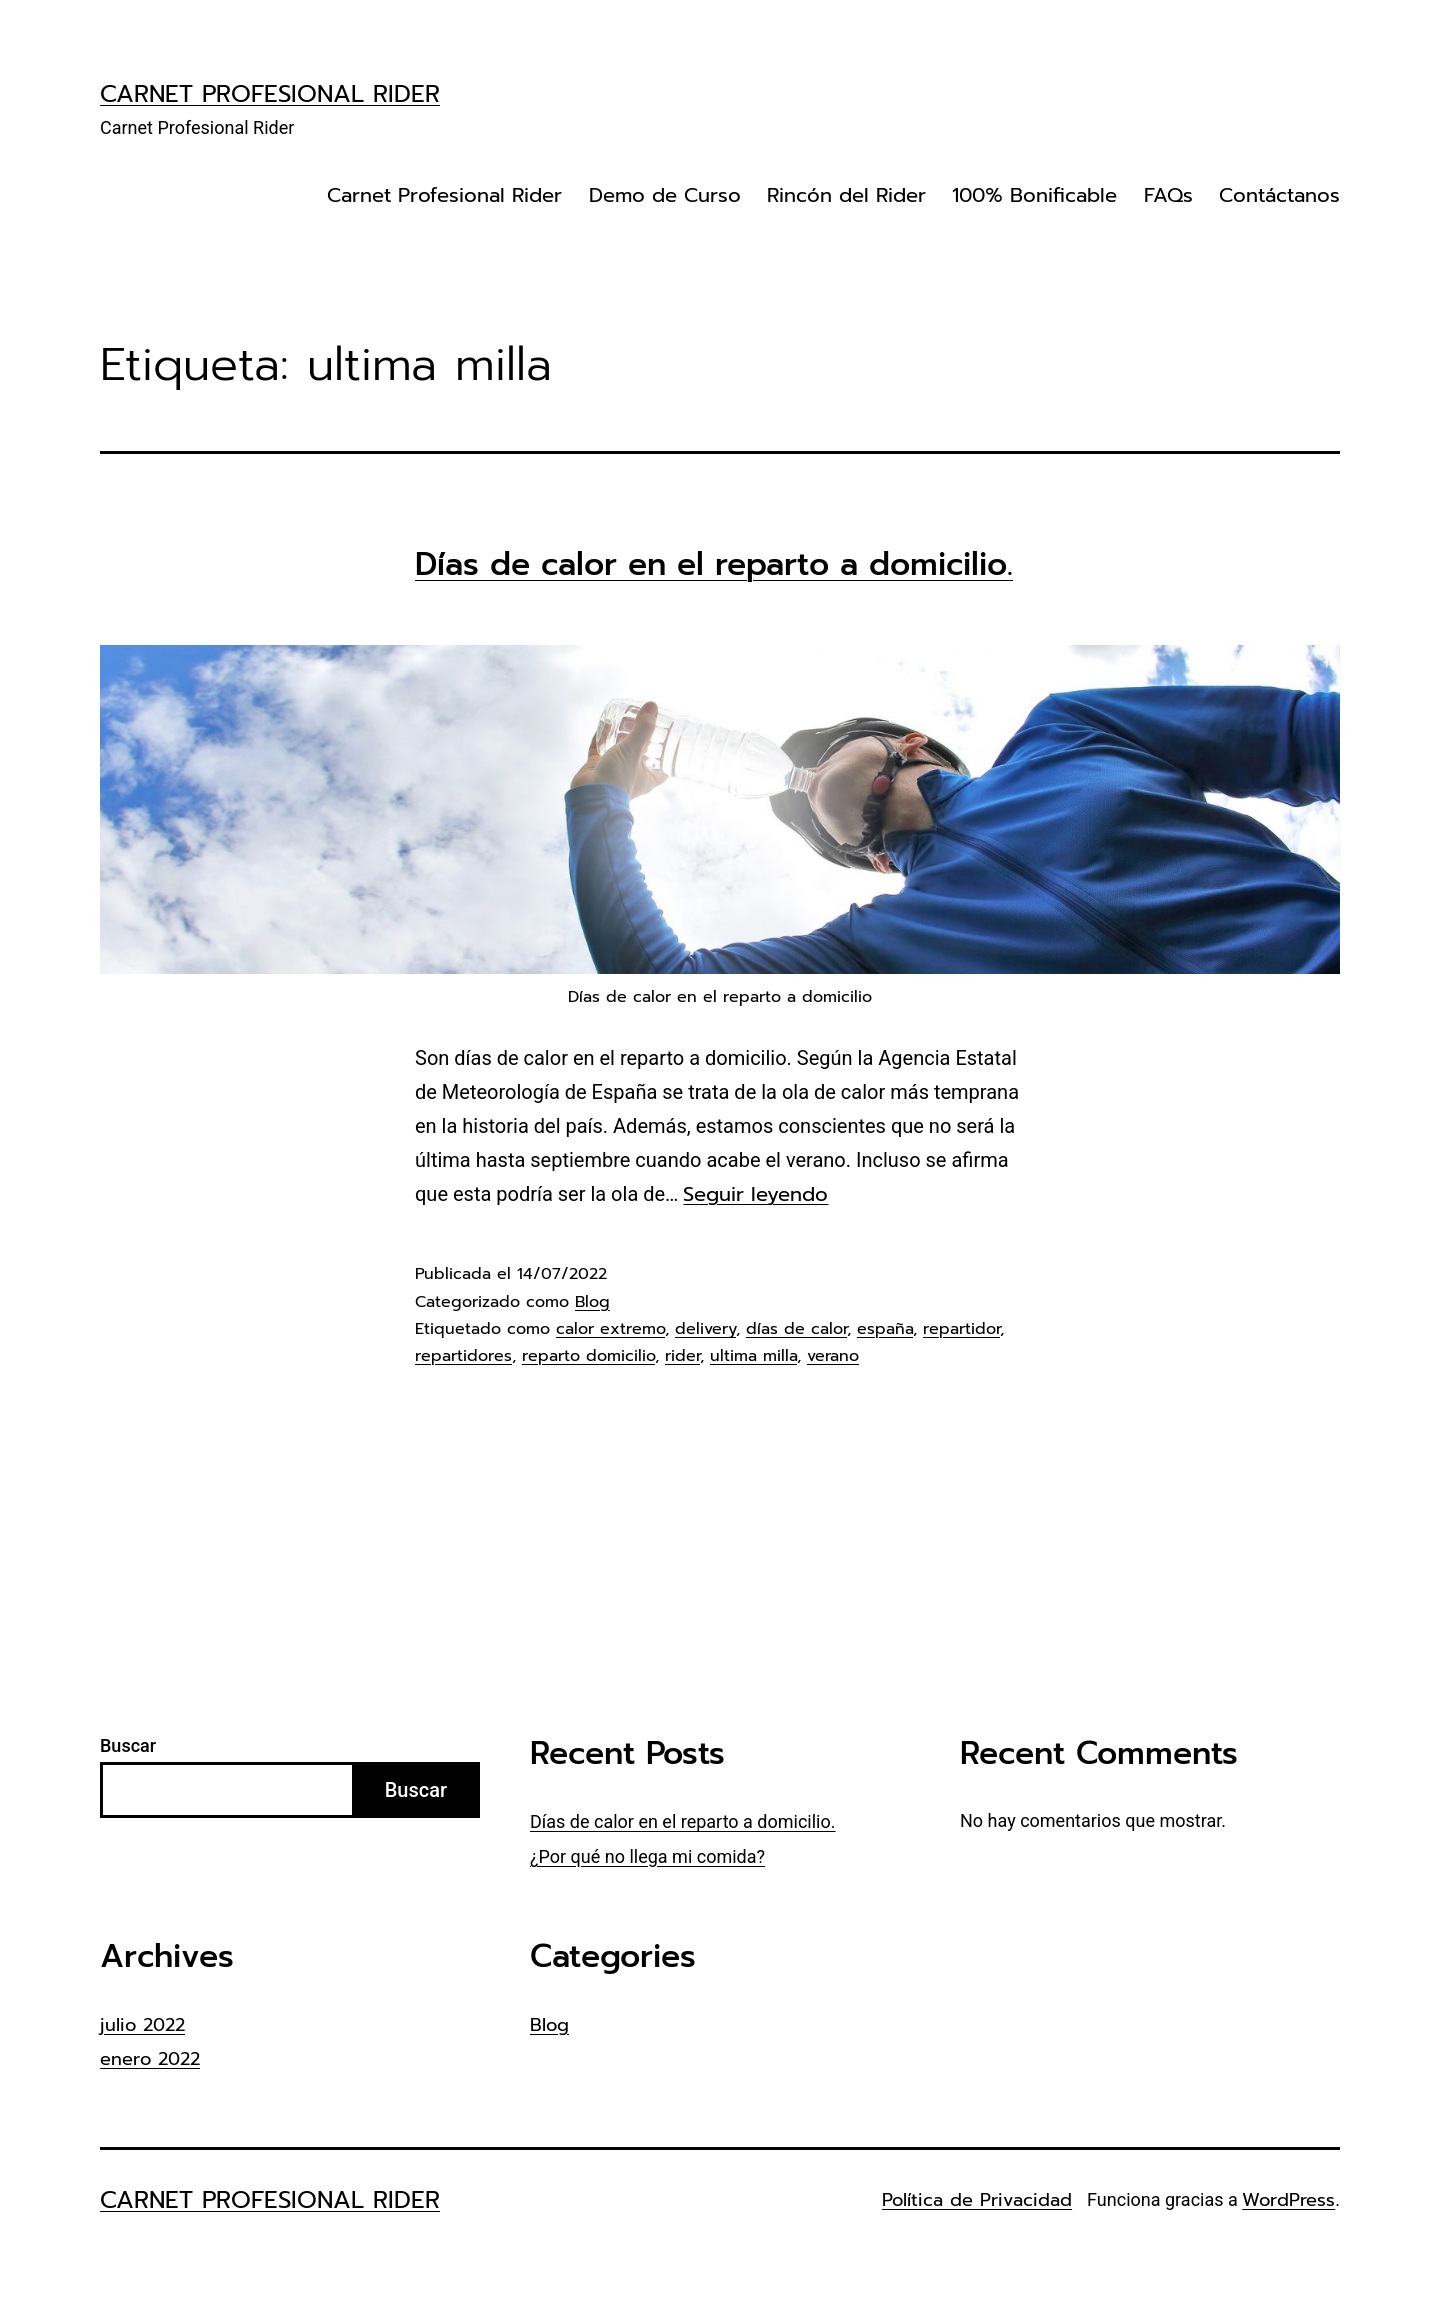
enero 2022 (150, 2059)
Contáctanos (1279, 195)
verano (833, 1356)
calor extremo (610, 1329)
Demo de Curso (665, 195)
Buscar (128, 1745)
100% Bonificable (1034, 195)
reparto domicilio (588, 1356)
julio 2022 (142, 2025)
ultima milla (753, 1356)
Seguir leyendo (755, 1194)
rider (682, 1356)
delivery (705, 1329)
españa (885, 1329)
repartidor (961, 1329)
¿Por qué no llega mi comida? (647, 1856)
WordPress (1288, 2200)
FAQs (1168, 195)
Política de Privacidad (977, 2200)
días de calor (796, 1329)
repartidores (463, 1356)
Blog (592, 1302)
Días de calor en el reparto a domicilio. (714, 564)
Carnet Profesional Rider (270, 94)
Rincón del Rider (846, 195)
